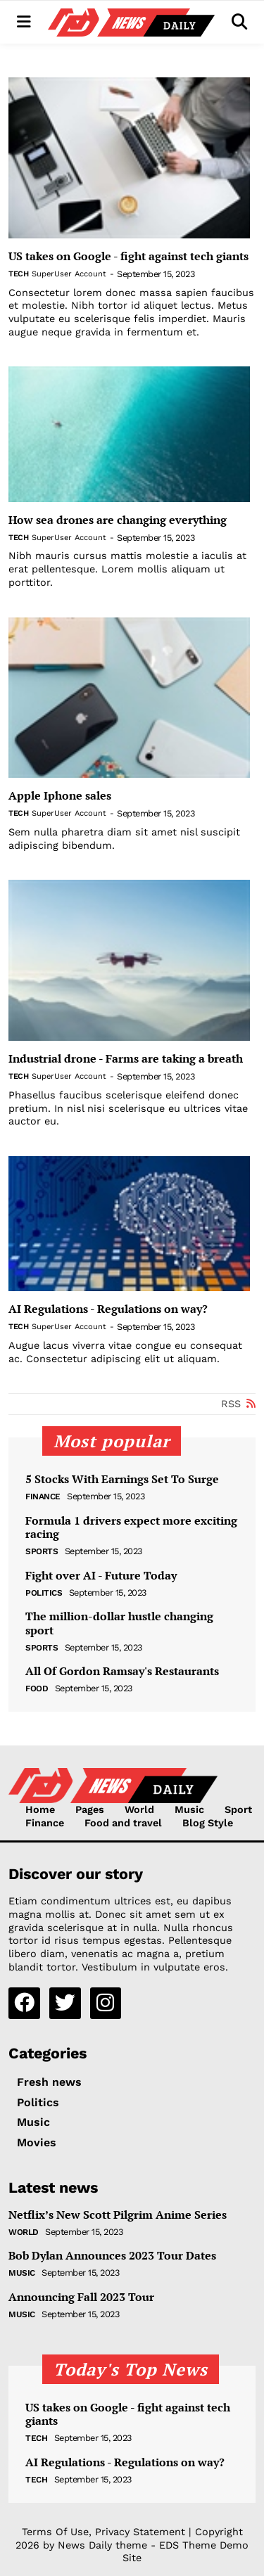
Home (40, 1809)
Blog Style (207, 1822)
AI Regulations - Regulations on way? (108, 1309)
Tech (18, 274)
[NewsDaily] (131, 22)
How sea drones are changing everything (117, 520)
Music (189, 1809)
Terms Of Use (55, 2531)
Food (36, 1688)
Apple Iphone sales (59, 795)
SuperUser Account (69, 273)
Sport (238, 1809)
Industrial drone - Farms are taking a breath (125, 1058)
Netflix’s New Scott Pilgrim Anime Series (117, 2215)
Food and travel (123, 1822)
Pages (89, 1809)
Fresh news (49, 2082)
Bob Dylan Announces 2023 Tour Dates (112, 2255)
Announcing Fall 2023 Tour (81, 2297)
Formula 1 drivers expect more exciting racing (131, 1527)
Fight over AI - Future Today (101, 1575)
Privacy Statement (140, 2531)
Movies (36, 2142)
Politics (43, 1593)
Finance (43, 1496)
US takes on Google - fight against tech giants (128, 256)
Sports (41, 1551)
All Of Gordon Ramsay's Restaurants (122, 1671)
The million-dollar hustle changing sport (119, 1623)
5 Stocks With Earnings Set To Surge (122, 1479)
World (139, 1809)
